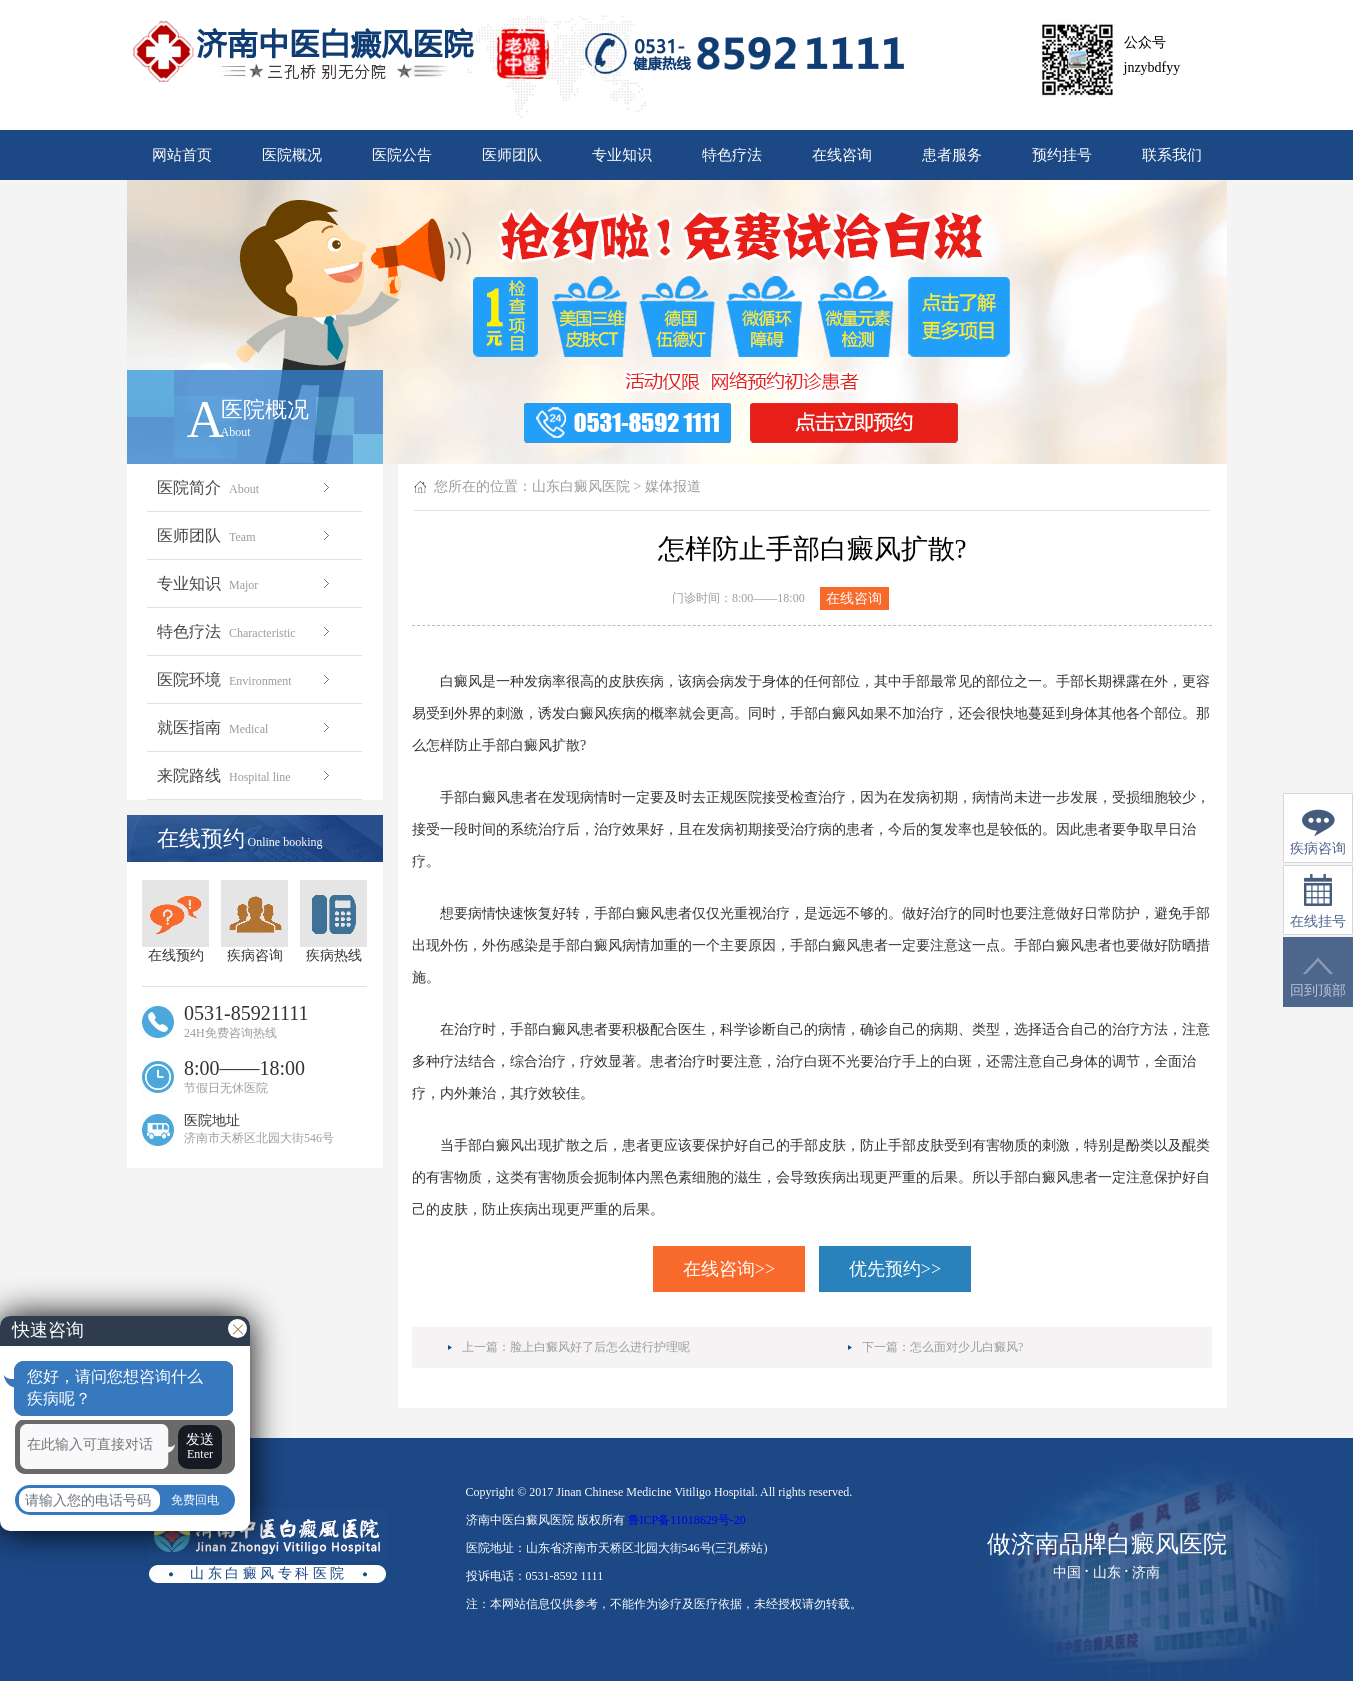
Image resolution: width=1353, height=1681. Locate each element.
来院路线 (245, 775)
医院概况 (292, 155)
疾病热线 (333, 921)
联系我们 (1172, 155)
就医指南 (245, 727)
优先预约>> (895, 1269)
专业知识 (622, 155)
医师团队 (512, 155)
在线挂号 (1318, 901)
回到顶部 (1318, 977)
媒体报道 (673, 486)
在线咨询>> (729, 1269)
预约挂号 (1062, 155)
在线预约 (175, 921)
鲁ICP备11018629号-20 (687, 1520)
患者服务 (952, 155)
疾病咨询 (254, 921)
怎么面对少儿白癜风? (966, 1347)
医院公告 (402, 155)
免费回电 (195, 1500)
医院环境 (245, 679)
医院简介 (245, 487)
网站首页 (182, 155)
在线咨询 (842, 155)
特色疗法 (732, 155)
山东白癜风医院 (581, 486)
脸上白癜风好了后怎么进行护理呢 (600, 1347)
